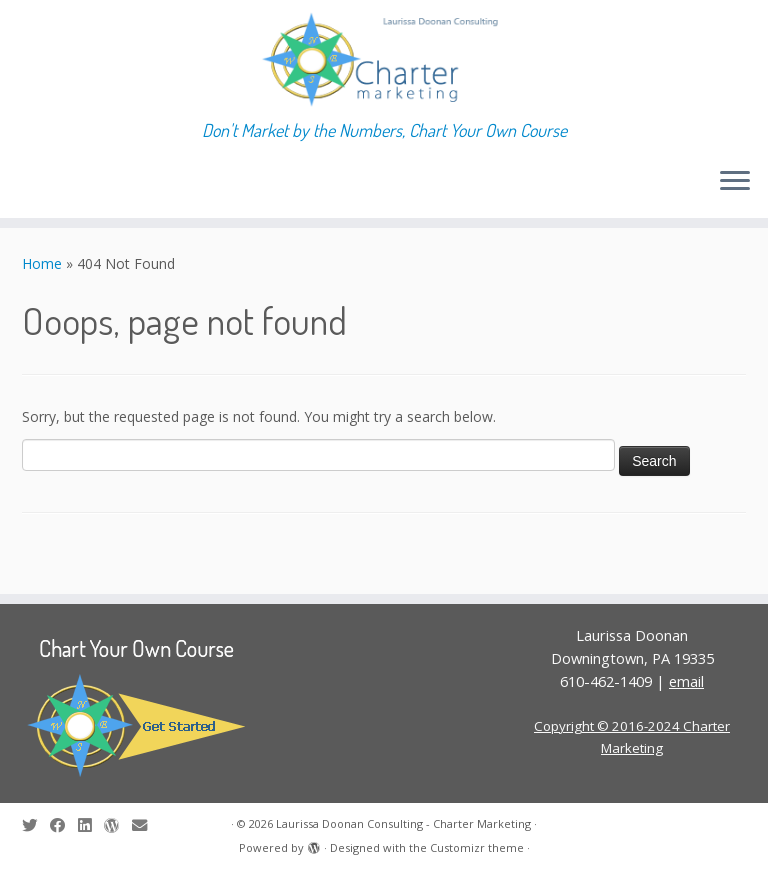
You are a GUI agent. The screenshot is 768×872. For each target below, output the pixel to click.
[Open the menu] (735, 182)
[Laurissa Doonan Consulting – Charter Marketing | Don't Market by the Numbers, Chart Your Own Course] (384, 60)
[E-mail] (146, 825)
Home (42, 263)
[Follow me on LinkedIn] (91, 825)
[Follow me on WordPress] (118, 825)
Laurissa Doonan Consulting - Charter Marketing (403, 823)
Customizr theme (477, 847)
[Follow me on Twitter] (36, 825)
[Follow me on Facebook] (64, 825)
